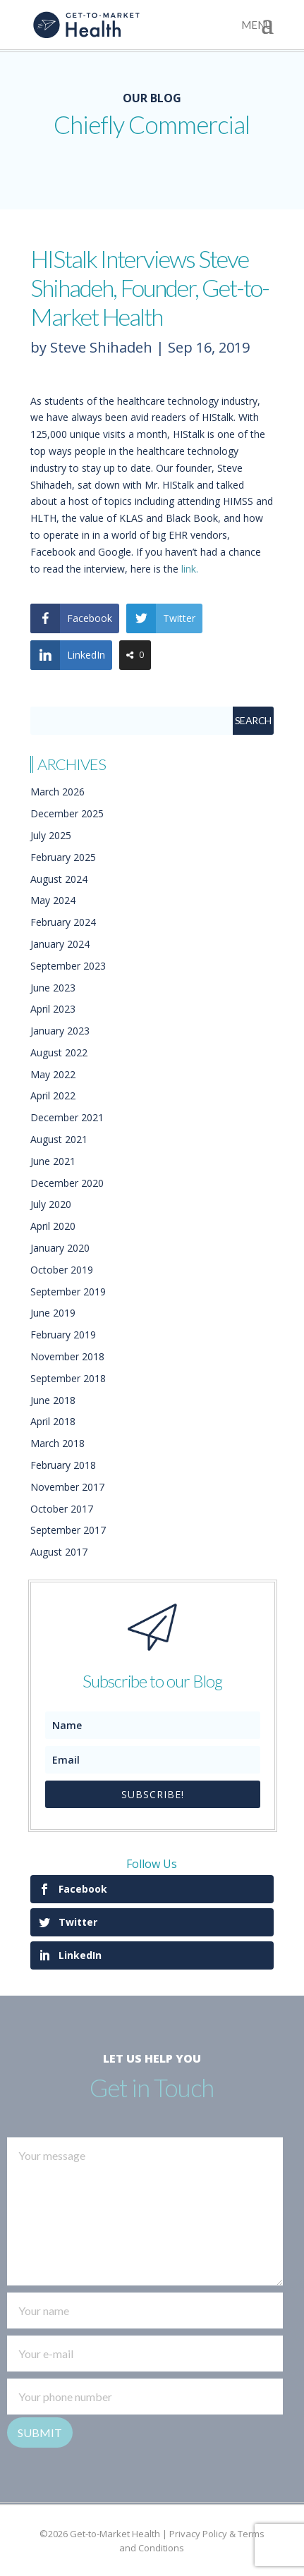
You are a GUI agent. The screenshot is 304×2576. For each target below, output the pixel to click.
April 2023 (52, 1008)
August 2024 (58, 879)
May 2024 (52, 900)
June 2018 (52, 1400)
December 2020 (67, 1183)
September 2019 (68, 1291)
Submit (40, 2432)
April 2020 (52, 1226)
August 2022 (58, 1052)
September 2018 (68, 1378)
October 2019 (61, 1269)
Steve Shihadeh (101, 347)
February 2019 (63, 1334)
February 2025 (63, 857)
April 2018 (52, 1421)
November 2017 (67, 1487)
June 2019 (52, 1312)
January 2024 (60, 944)
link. (189, 568)
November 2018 (67, 1356)
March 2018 (57, 1443)
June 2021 (52, 1161)
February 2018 (63, 1465)
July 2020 (50, 1204)
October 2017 (61, 1508)
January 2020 (60, 1248)
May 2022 (52, 1074)
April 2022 (52, 1095)
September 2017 (68, 1530)
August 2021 (58, 1139)
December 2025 (67, 813)
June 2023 (52, 987)
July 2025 (50, 835)
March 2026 (57, 791)
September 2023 (68, 965)
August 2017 (58, 1551)
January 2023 (60, 1030)
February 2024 (63, 922)
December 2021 (67, 1117)
